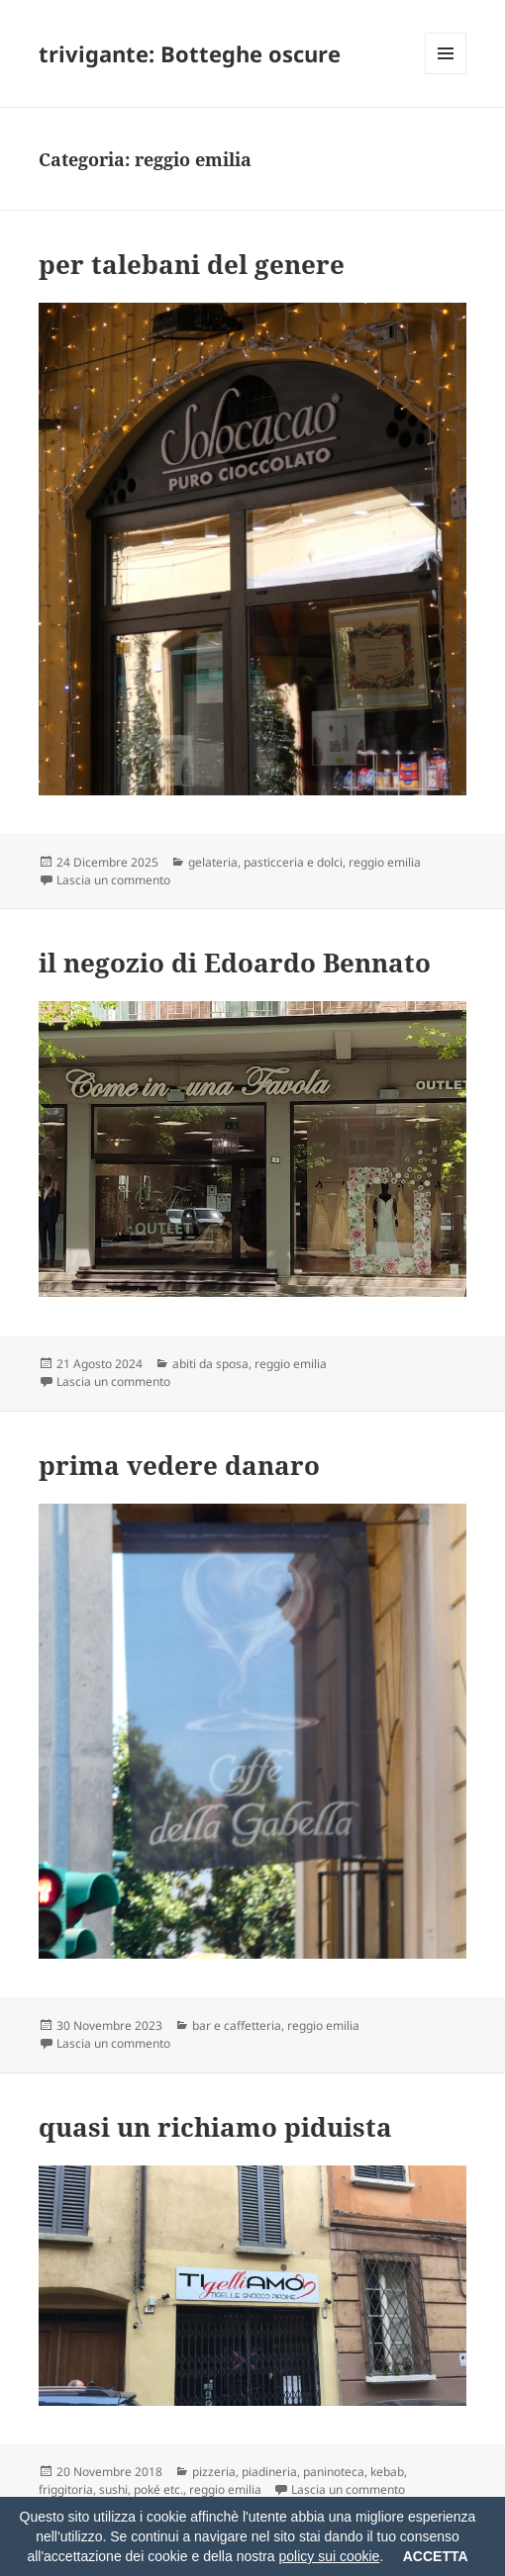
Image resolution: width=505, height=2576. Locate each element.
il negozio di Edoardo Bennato (235, 962)
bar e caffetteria (236, 2025)
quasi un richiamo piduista (215, 2127)
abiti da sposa (210, 1363)
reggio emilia (385, 862)
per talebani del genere (192, 264)
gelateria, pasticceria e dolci (265, 862)
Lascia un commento (113, 880)
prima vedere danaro (179, 1465)
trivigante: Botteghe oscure (190, 53)
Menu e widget (446, 73)
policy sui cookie (328, 2556)
